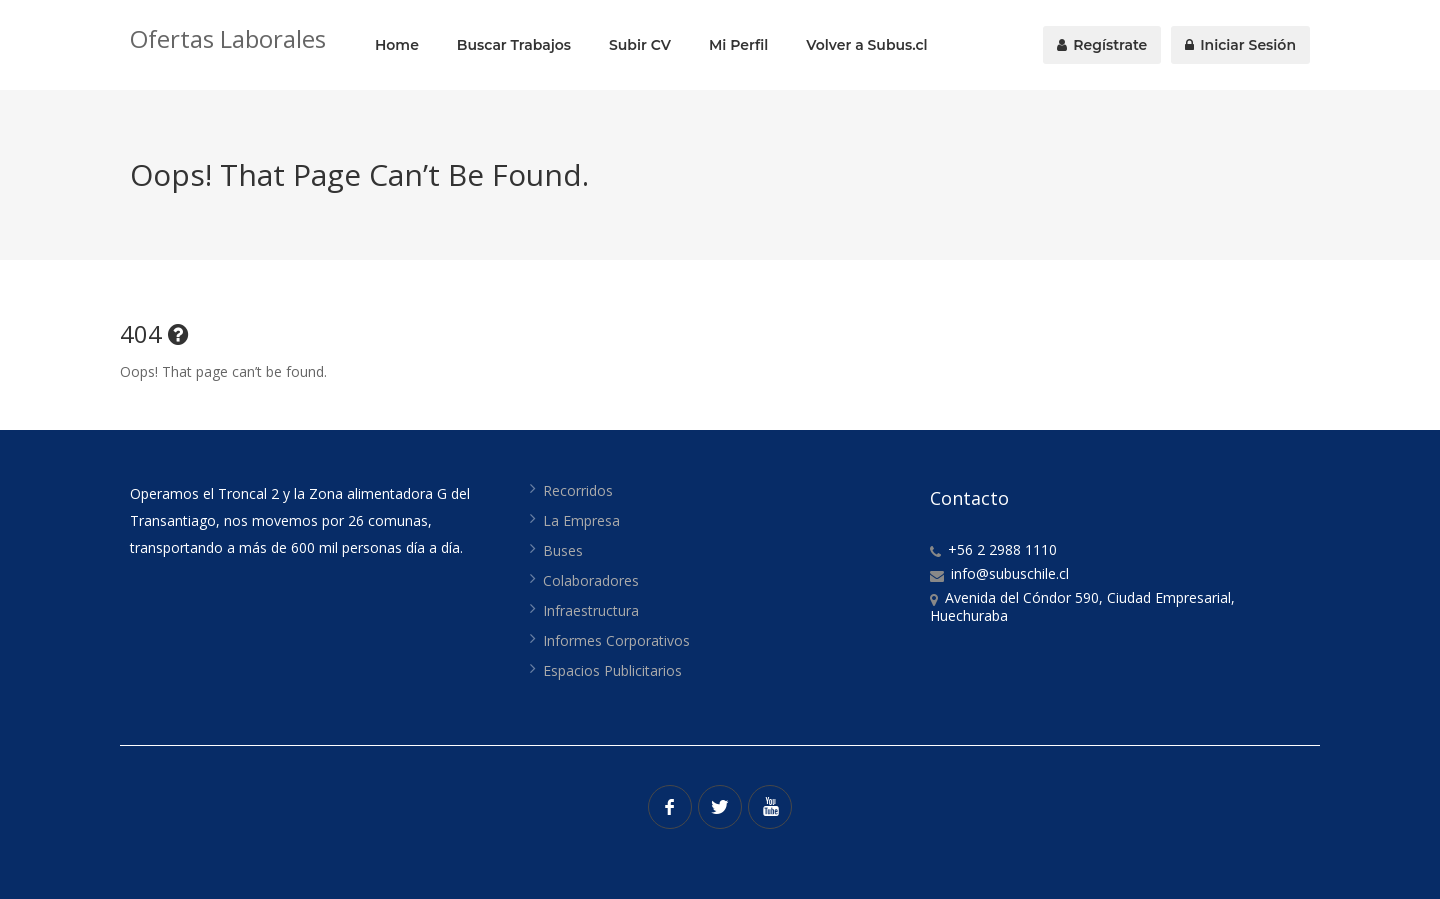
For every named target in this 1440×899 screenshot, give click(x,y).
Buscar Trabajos (514, 45)
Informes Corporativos (616, 640)
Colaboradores (591, 580)
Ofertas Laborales (228, 38)
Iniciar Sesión (1240, 45)
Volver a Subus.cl (866, 45)
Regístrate (1102, 45)
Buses (563, 550)
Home (397, 45)
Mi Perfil (738, 45)
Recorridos (578, 490)
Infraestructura (591, 610)
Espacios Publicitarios (612, 670)
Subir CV (640, 45)
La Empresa (581, 520)
